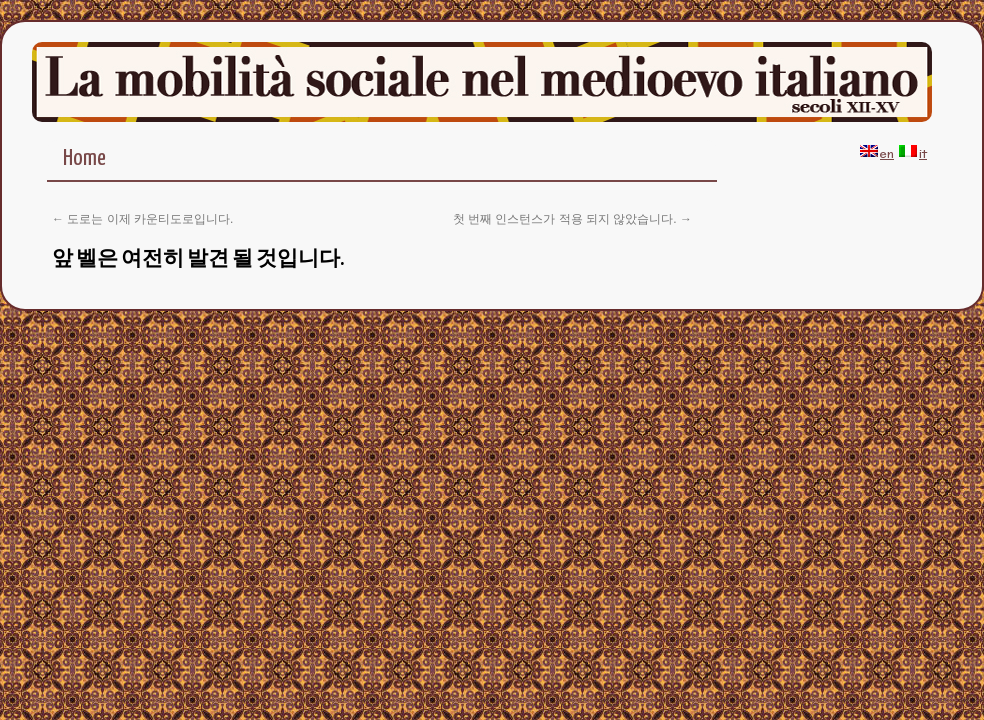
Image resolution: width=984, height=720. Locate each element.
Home (84, 158)
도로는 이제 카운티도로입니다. (142, 219)
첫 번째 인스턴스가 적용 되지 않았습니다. (572, 219)
